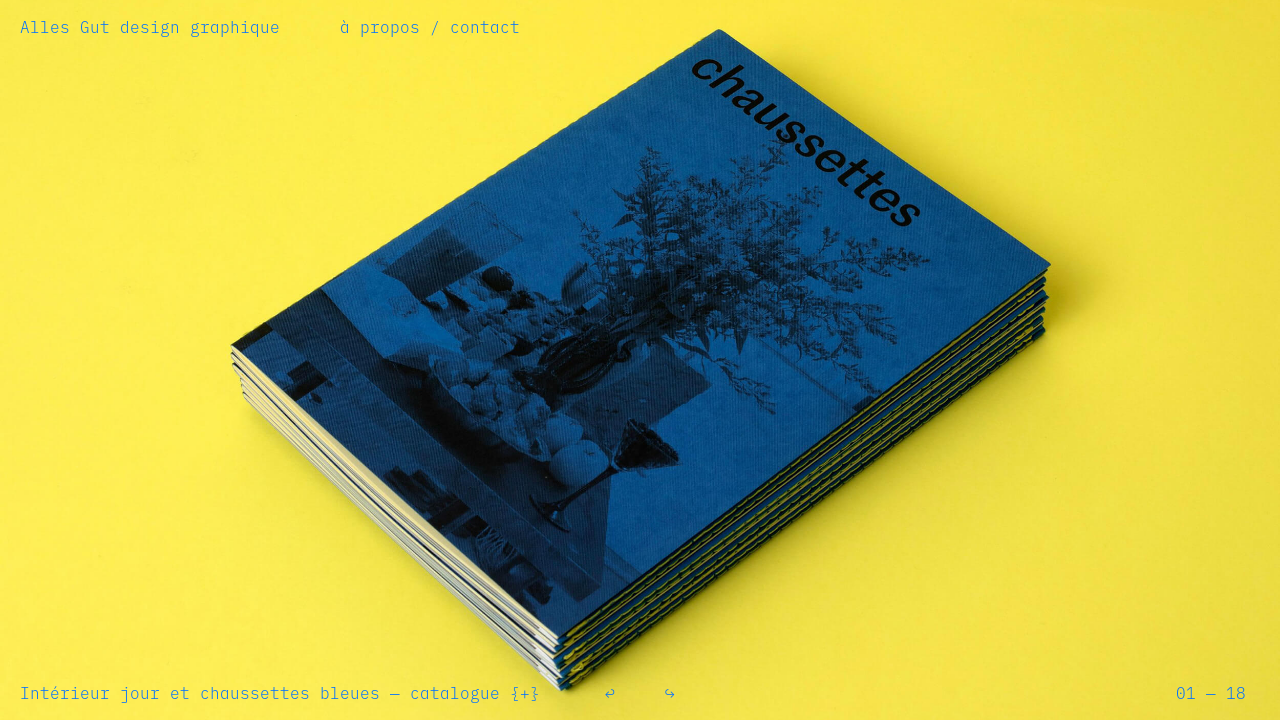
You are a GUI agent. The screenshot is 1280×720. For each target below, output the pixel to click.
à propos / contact (430, 27)
